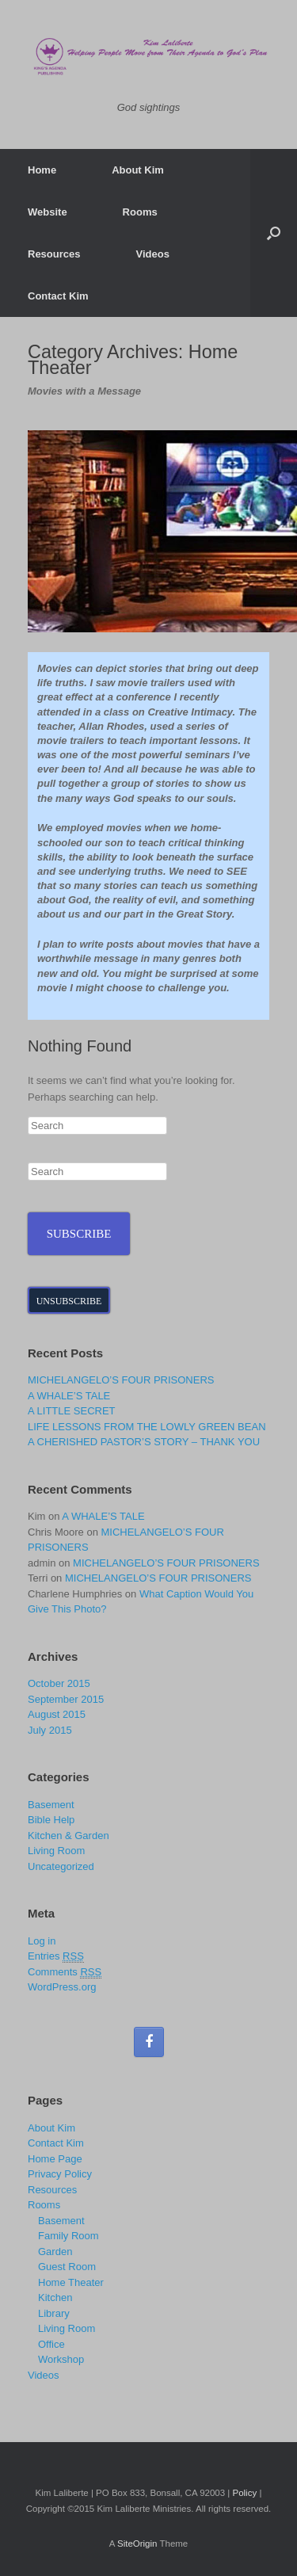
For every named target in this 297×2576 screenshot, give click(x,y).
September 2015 (66, 1699)
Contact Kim (58, 296)
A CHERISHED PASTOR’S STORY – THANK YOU (144, 1442)
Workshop (61, 2359)
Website (47, 212)
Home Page (55, 2159)
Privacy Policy (60, 2174)
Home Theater (71, 2282)
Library (54, 2313)
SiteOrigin (137, 2543)
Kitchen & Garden (68, 1835)
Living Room (56, 1851)
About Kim (138, 170)
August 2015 (57, 1714)
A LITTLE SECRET (72, 1411)
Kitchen (55, 2297)
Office (51, 2344)
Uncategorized (61, 1866)
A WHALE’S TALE (69, 1396)
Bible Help (51, 1820)
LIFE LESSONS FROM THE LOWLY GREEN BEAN (147, 1427)
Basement (51, 1805)
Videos (152, 254)
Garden (55, 2251)
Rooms (140, 212)
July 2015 (50, 1730)
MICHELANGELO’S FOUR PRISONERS (121, 1380)
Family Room (68, 2236)
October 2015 (59, 1683)
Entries (56, 1956)
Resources (54, 254)
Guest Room (67, 2267)
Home (42, 170)
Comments (64, 1972)
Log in (41, 1941)
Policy (245, 2493)
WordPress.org (62, 1987)
